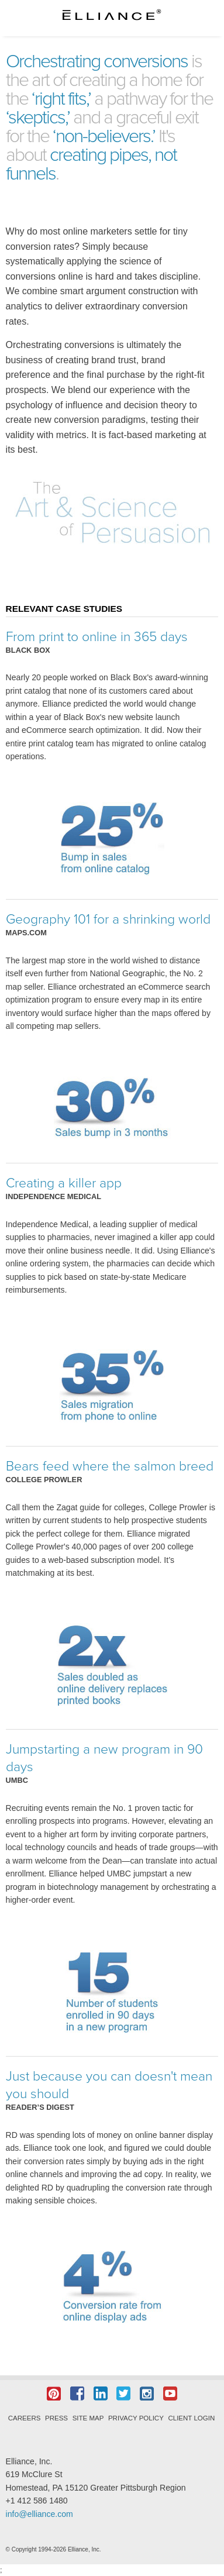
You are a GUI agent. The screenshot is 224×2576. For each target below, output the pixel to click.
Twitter (123, 2393)
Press (56, 2418)
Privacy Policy (136, 2418)
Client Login (191, 2418)
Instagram (147, 2393)
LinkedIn (101, 2393)
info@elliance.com (39, 2514)
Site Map (88, 2418)
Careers (24, 2418)
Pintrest (54, 2393)
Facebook (77, 2393)
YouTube (170, 2393)
